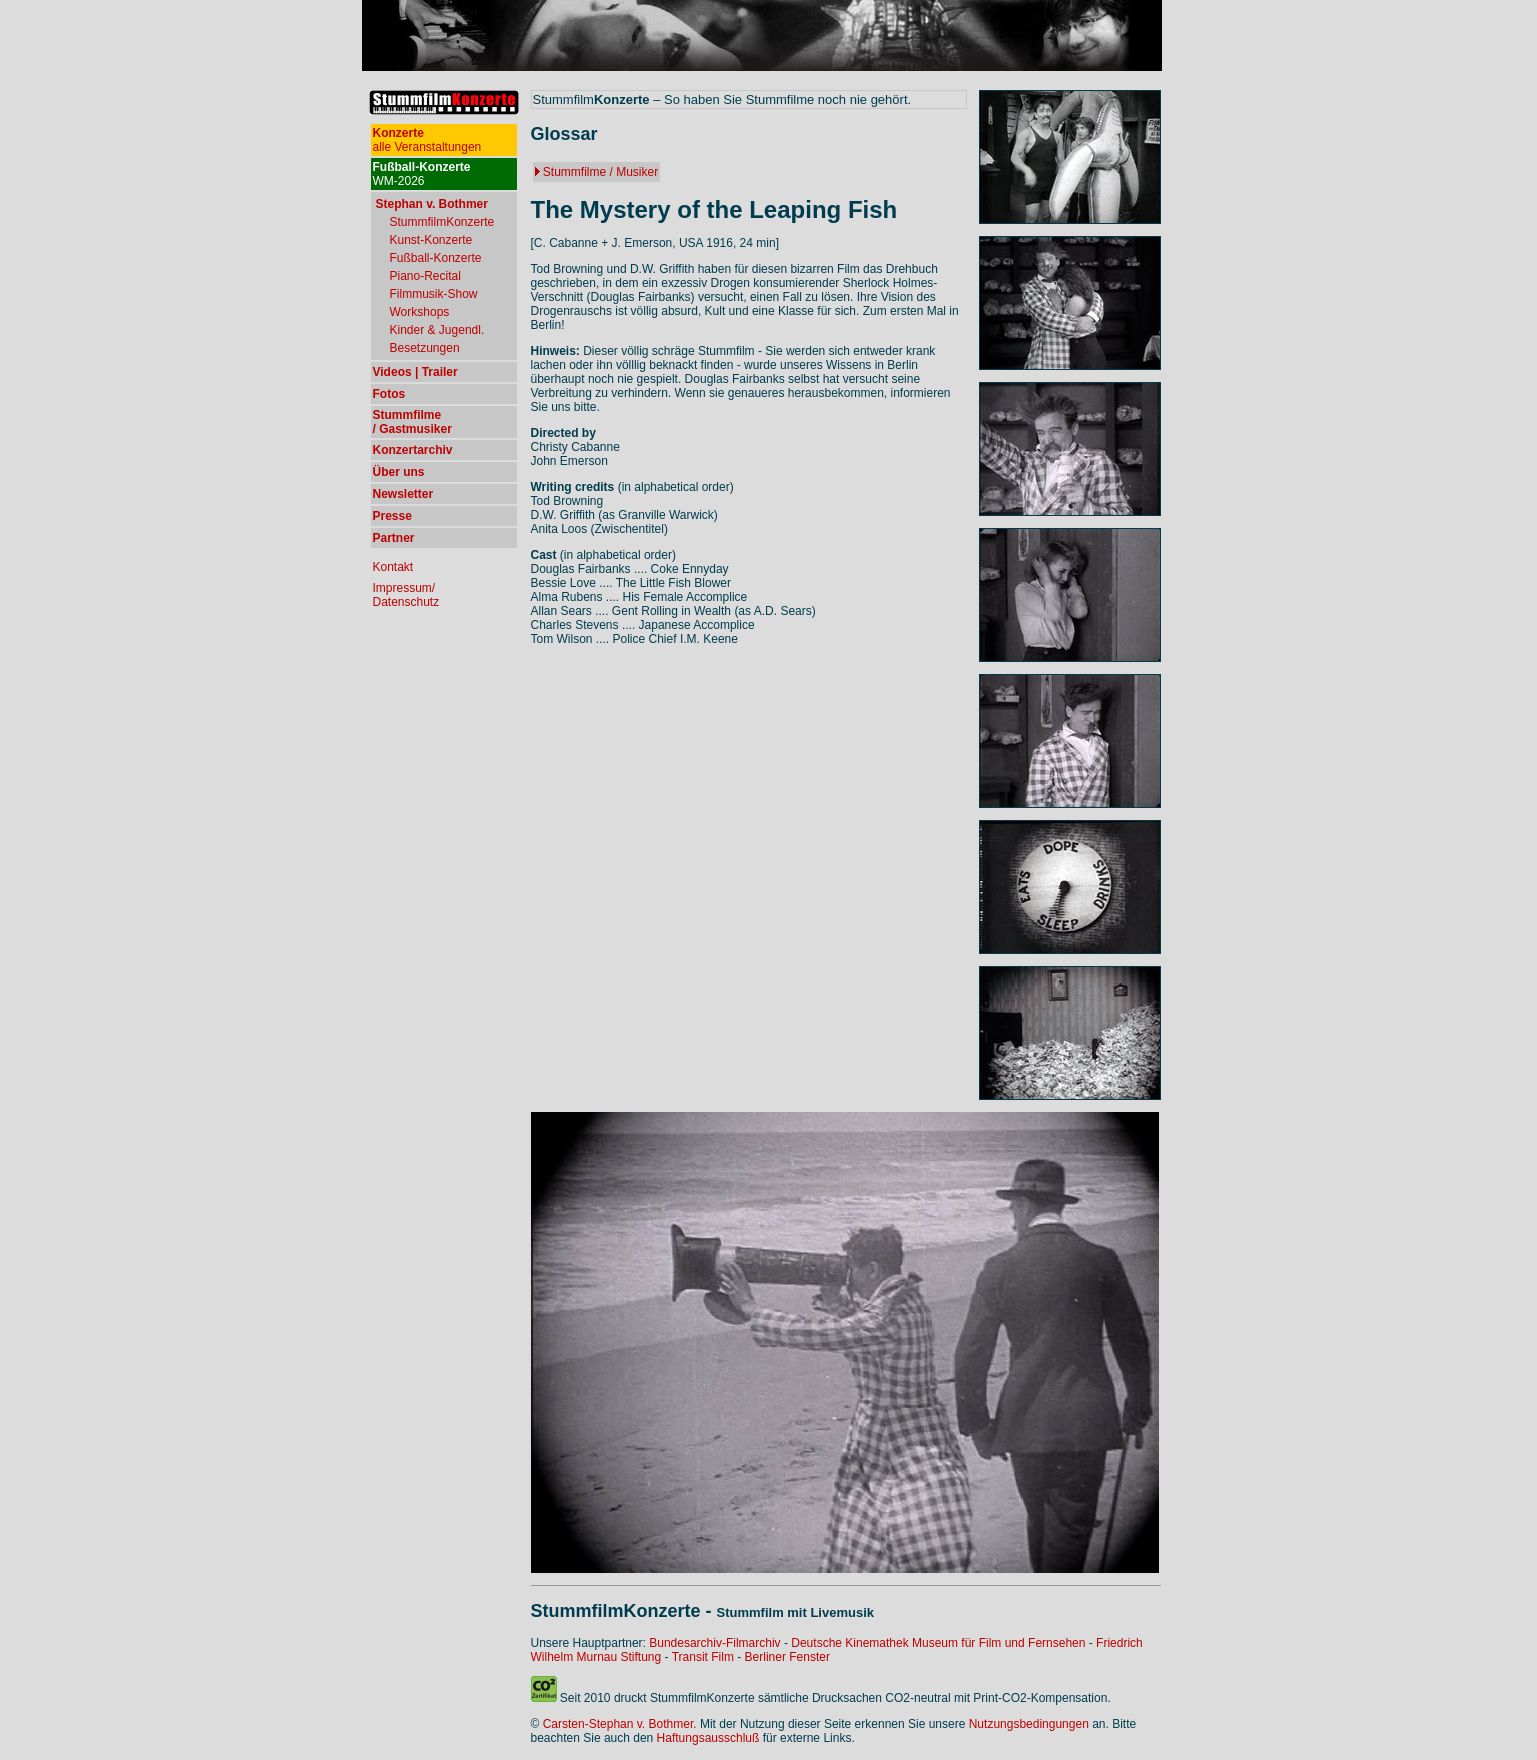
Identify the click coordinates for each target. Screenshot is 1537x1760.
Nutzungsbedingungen (1029, 1724)
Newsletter (403, 494)
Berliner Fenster (787, 1657)
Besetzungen (425, 348)
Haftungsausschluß (708, 1738)
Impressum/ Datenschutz (406, 595)
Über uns (399, 472)
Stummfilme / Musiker (600, 172)
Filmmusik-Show (434, 294)
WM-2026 (422, 174)
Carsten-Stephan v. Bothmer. (620, 1724)
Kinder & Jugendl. (437, 330)
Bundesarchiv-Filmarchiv (714, 1643)
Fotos (389, 394)
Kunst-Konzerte (431, 240)
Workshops (420, 312)
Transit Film (703, 1657)
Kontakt (393, 567)
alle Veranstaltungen (427, 140)
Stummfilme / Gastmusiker (412, 422)
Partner (394, 538)
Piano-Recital (425, 276)
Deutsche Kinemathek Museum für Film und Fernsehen (938, 1643)
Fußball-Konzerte (436, 258)
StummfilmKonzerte (442, 222)
